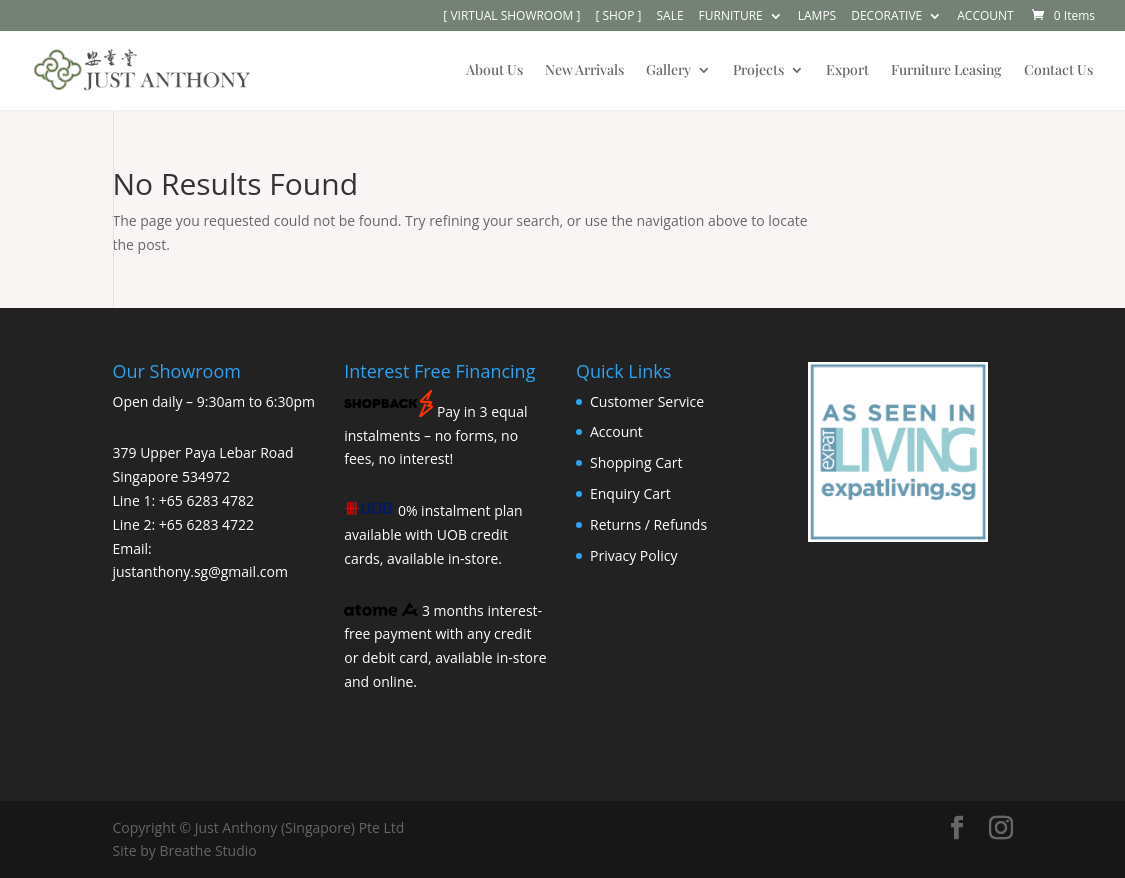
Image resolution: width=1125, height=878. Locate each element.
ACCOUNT (985, 17)
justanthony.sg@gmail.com (200, 571)
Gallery (668, 71)
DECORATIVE (886, 17)
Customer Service (647, 401)
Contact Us (1058, 71)
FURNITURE (731, 17)
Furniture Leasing (946, 71)
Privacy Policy (633, 555)
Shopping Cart (636, 462)
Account (616, 431)
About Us (494, 71)
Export (847, 71)
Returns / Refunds (648, 524)
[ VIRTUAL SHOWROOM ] (511, 17)
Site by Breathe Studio (185, 850)
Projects (758, 71)
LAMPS (817, 17)
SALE (669, 17)
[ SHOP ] (618, 17)
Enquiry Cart (630, 493)
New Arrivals (584, 71)
